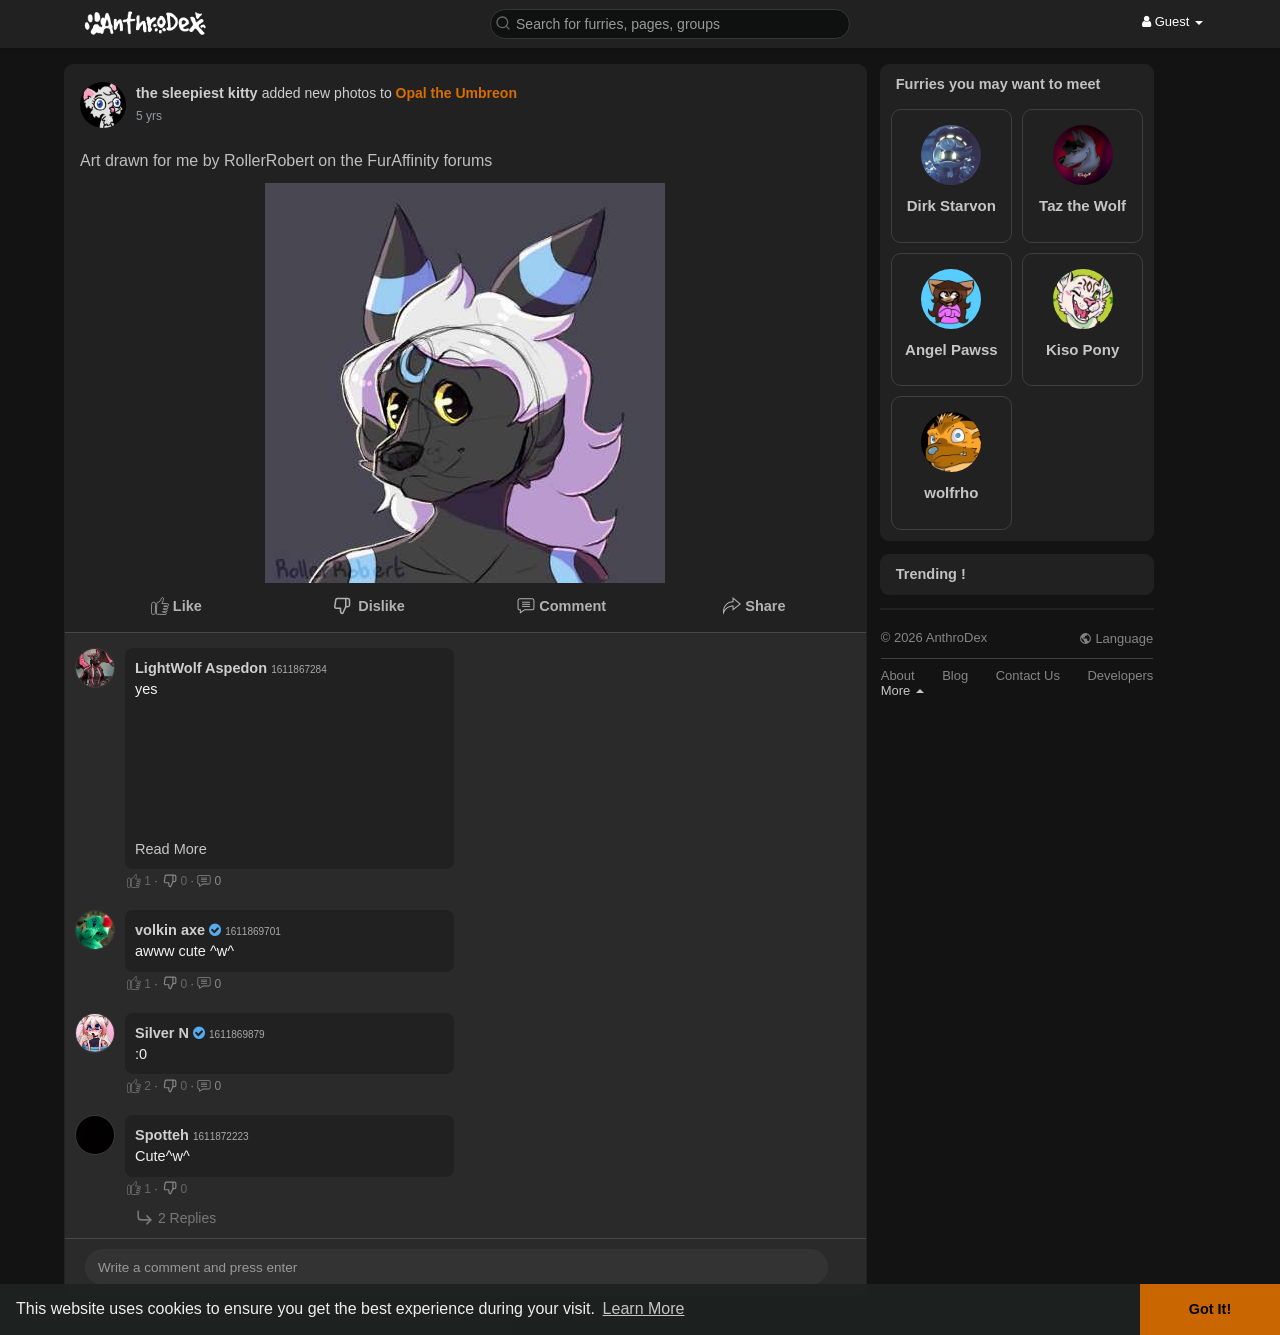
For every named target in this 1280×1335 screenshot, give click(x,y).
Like (176, 606)
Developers (1120, 675)
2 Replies (175, 1217)
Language (1116, 638)
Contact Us (1028, 675)
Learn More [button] (644, 1308)
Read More (171, 849)
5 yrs (149, 116)
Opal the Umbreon (456, 93)
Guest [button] (1172, 21)
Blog (955, 675)
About (898, 675)
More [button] (902, 690)
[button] (670, 22)
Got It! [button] (1210, 1309)
